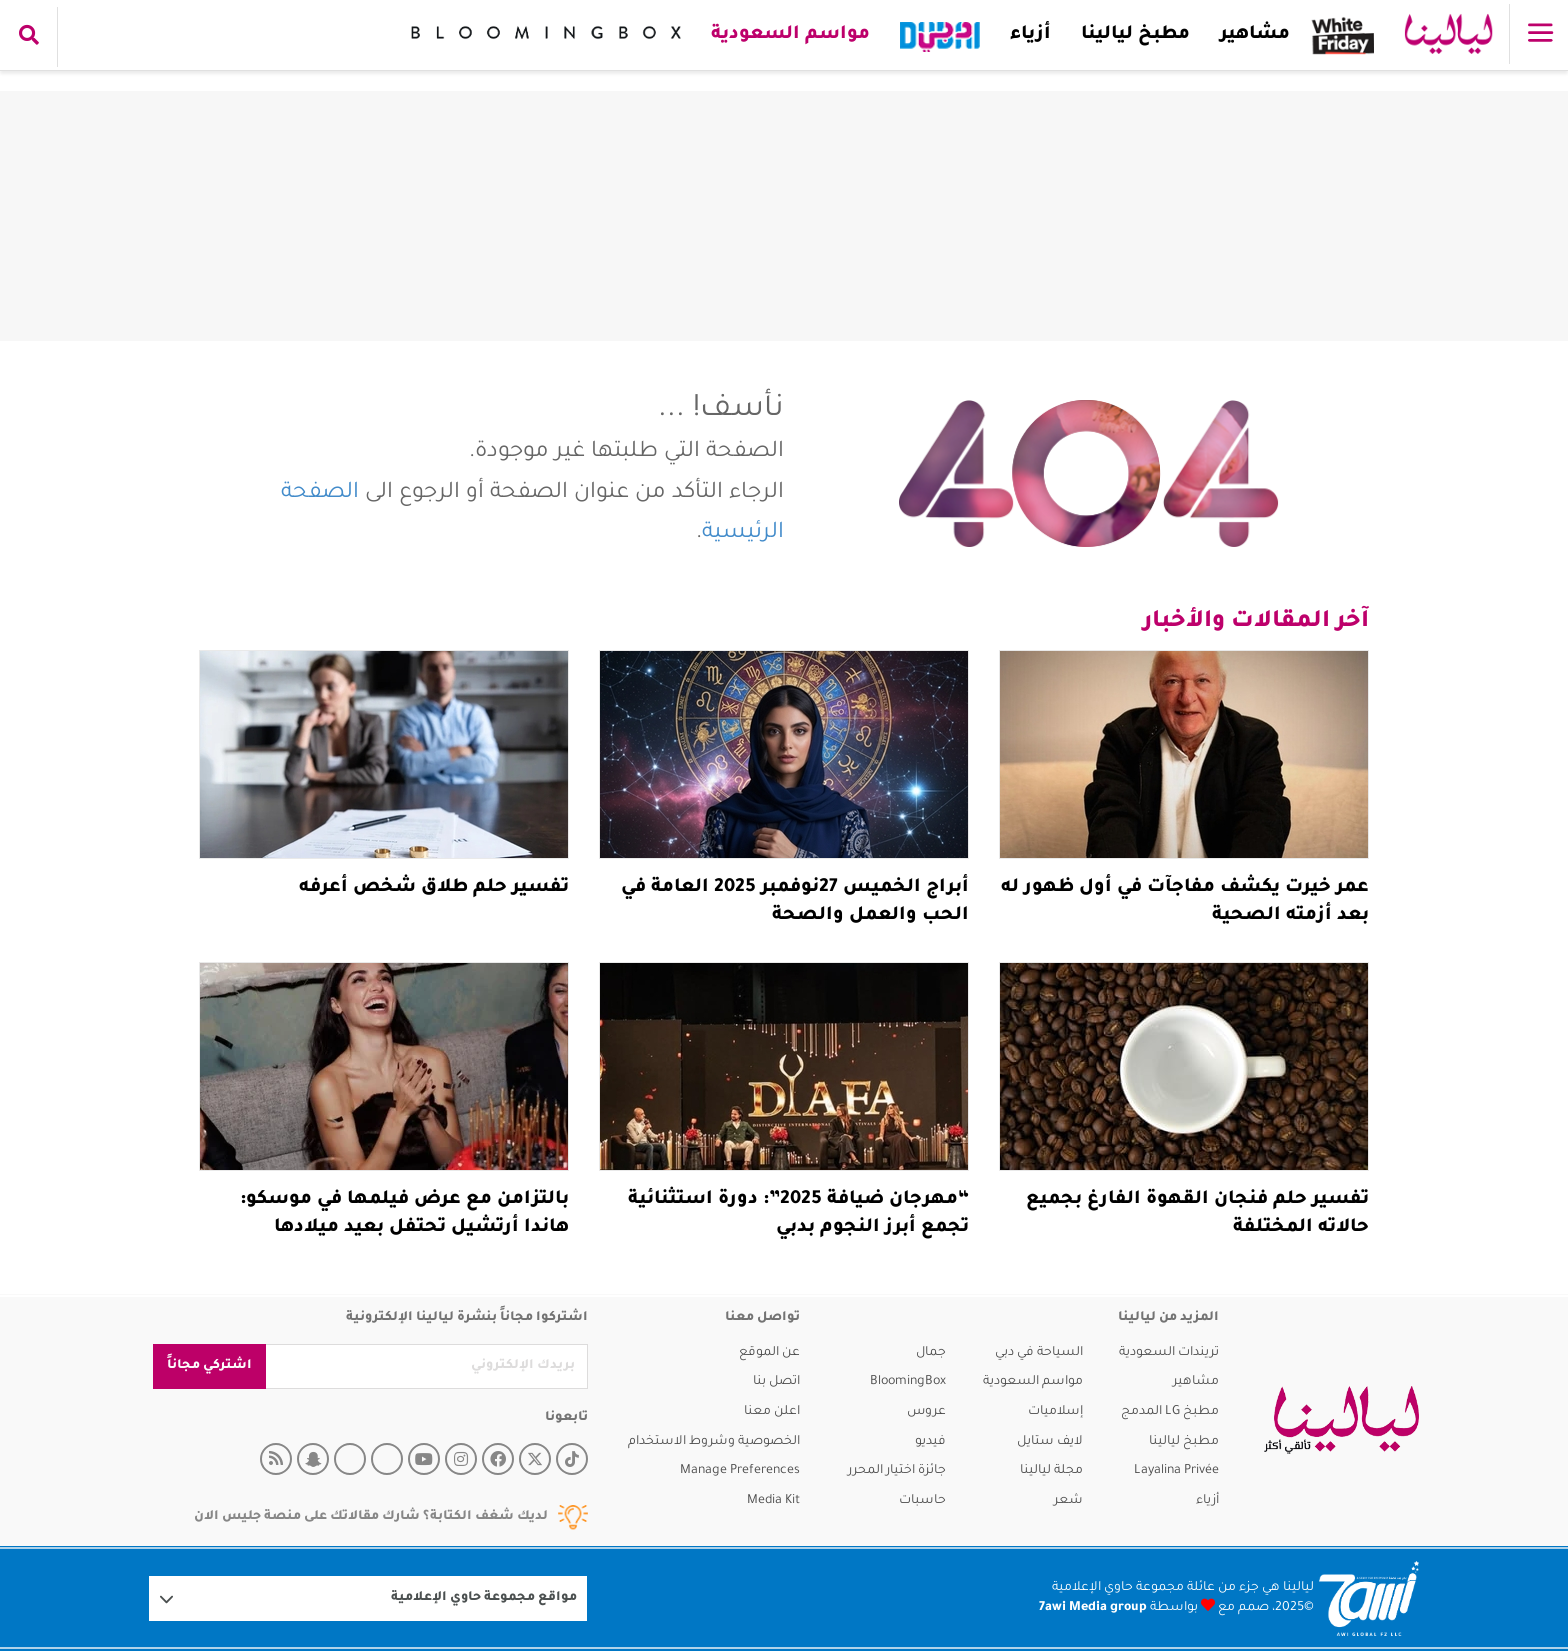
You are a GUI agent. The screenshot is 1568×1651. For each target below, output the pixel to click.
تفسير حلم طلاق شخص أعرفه (434, 888)
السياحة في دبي (1039, 1353)
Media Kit (773, 1501)
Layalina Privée (1176, 1471)
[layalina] (1341, 1420)
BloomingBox (908, 1382)
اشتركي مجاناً (209, 1366)
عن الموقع (769, 1353)
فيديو (930, 1442)
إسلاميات (1055, 1412)
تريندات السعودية (1169, 1353)
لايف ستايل (1050, 1442)
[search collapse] (29, 37)
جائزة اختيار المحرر (897, 1471)
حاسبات (922, 1501)
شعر (1068, 1501)
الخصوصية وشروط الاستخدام (714, 1442)
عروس (926, 1412)
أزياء (1029, 35)
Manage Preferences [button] (740, 1471)
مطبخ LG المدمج (1170, 1412)
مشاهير (1254, 35)
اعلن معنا (772, 1412)
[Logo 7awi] (1369, 1598)
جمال (931, 1353)
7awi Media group (1093, 1608)
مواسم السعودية (789, 35)
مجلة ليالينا (1051, 1471)
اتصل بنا (776, 1382)
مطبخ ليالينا (1134, 35)
